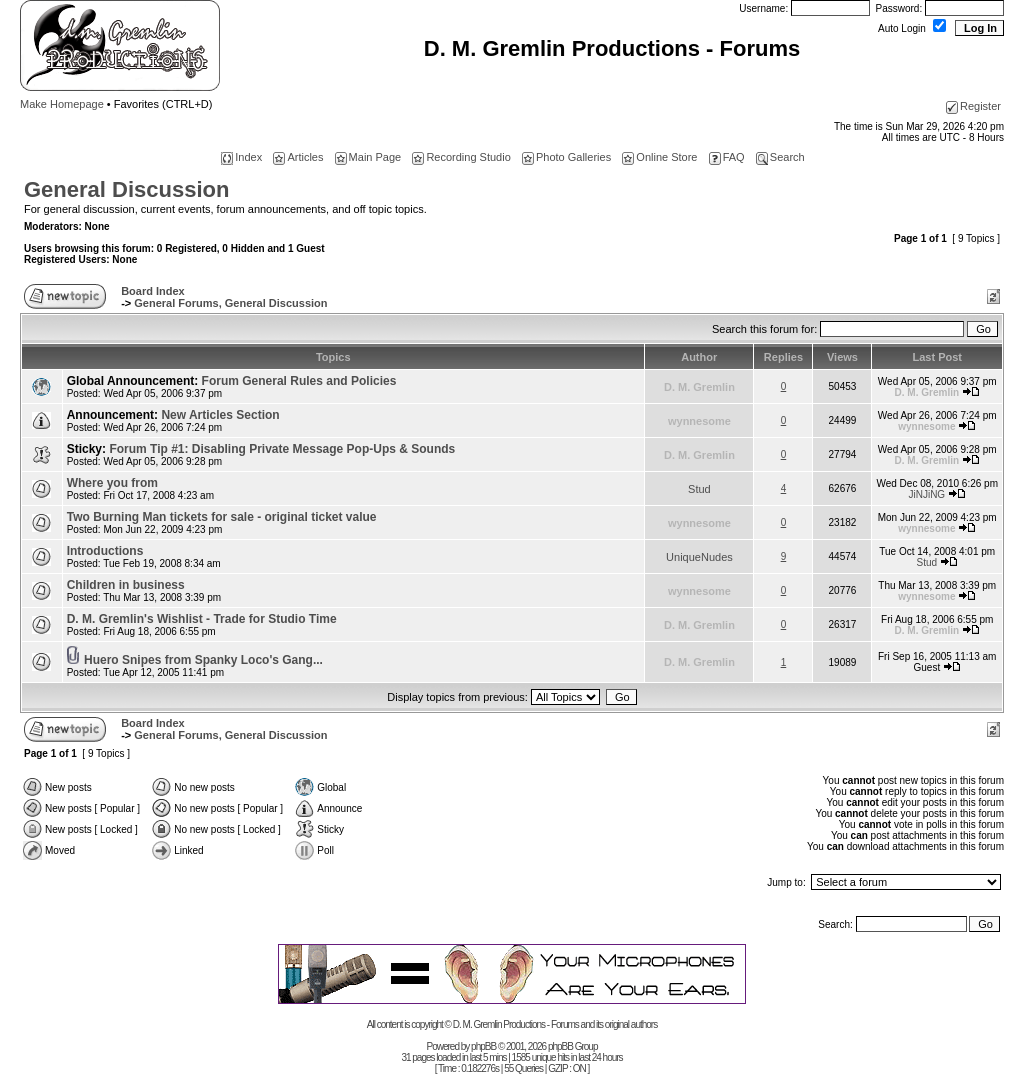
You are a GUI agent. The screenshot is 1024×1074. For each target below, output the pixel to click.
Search (780, 157)
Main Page (368, 157)
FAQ (727, 157)
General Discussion (126, 189)
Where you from (112, 483)
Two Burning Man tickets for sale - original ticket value (222, 517)
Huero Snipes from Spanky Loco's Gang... (203, 660)
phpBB (483, 1046)
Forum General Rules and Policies (299, 381)
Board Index (153, 291)
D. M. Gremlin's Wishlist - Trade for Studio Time (202, 619)
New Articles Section (220, 415)
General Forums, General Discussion (230, 303)
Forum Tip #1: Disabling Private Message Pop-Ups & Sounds (282, 449)
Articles (298, 157)
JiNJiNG (926, 494)
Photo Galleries (566, 157)
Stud (699, 489)
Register (973, 106)
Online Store (659, 157)
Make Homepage (62, 104)
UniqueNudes (699, 557)
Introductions (105, 551)
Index (241, 157)
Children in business (126, 585)
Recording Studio (461, 157)
